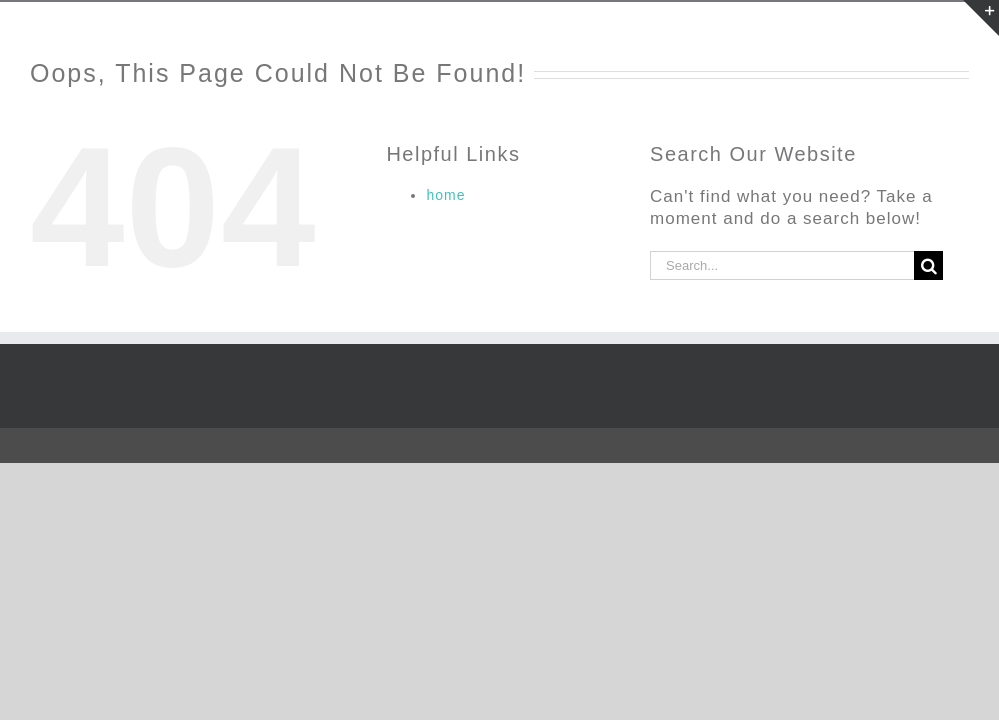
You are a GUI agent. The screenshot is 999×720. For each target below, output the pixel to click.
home (445, 195)
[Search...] (782, 265)
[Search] (928, 265)
